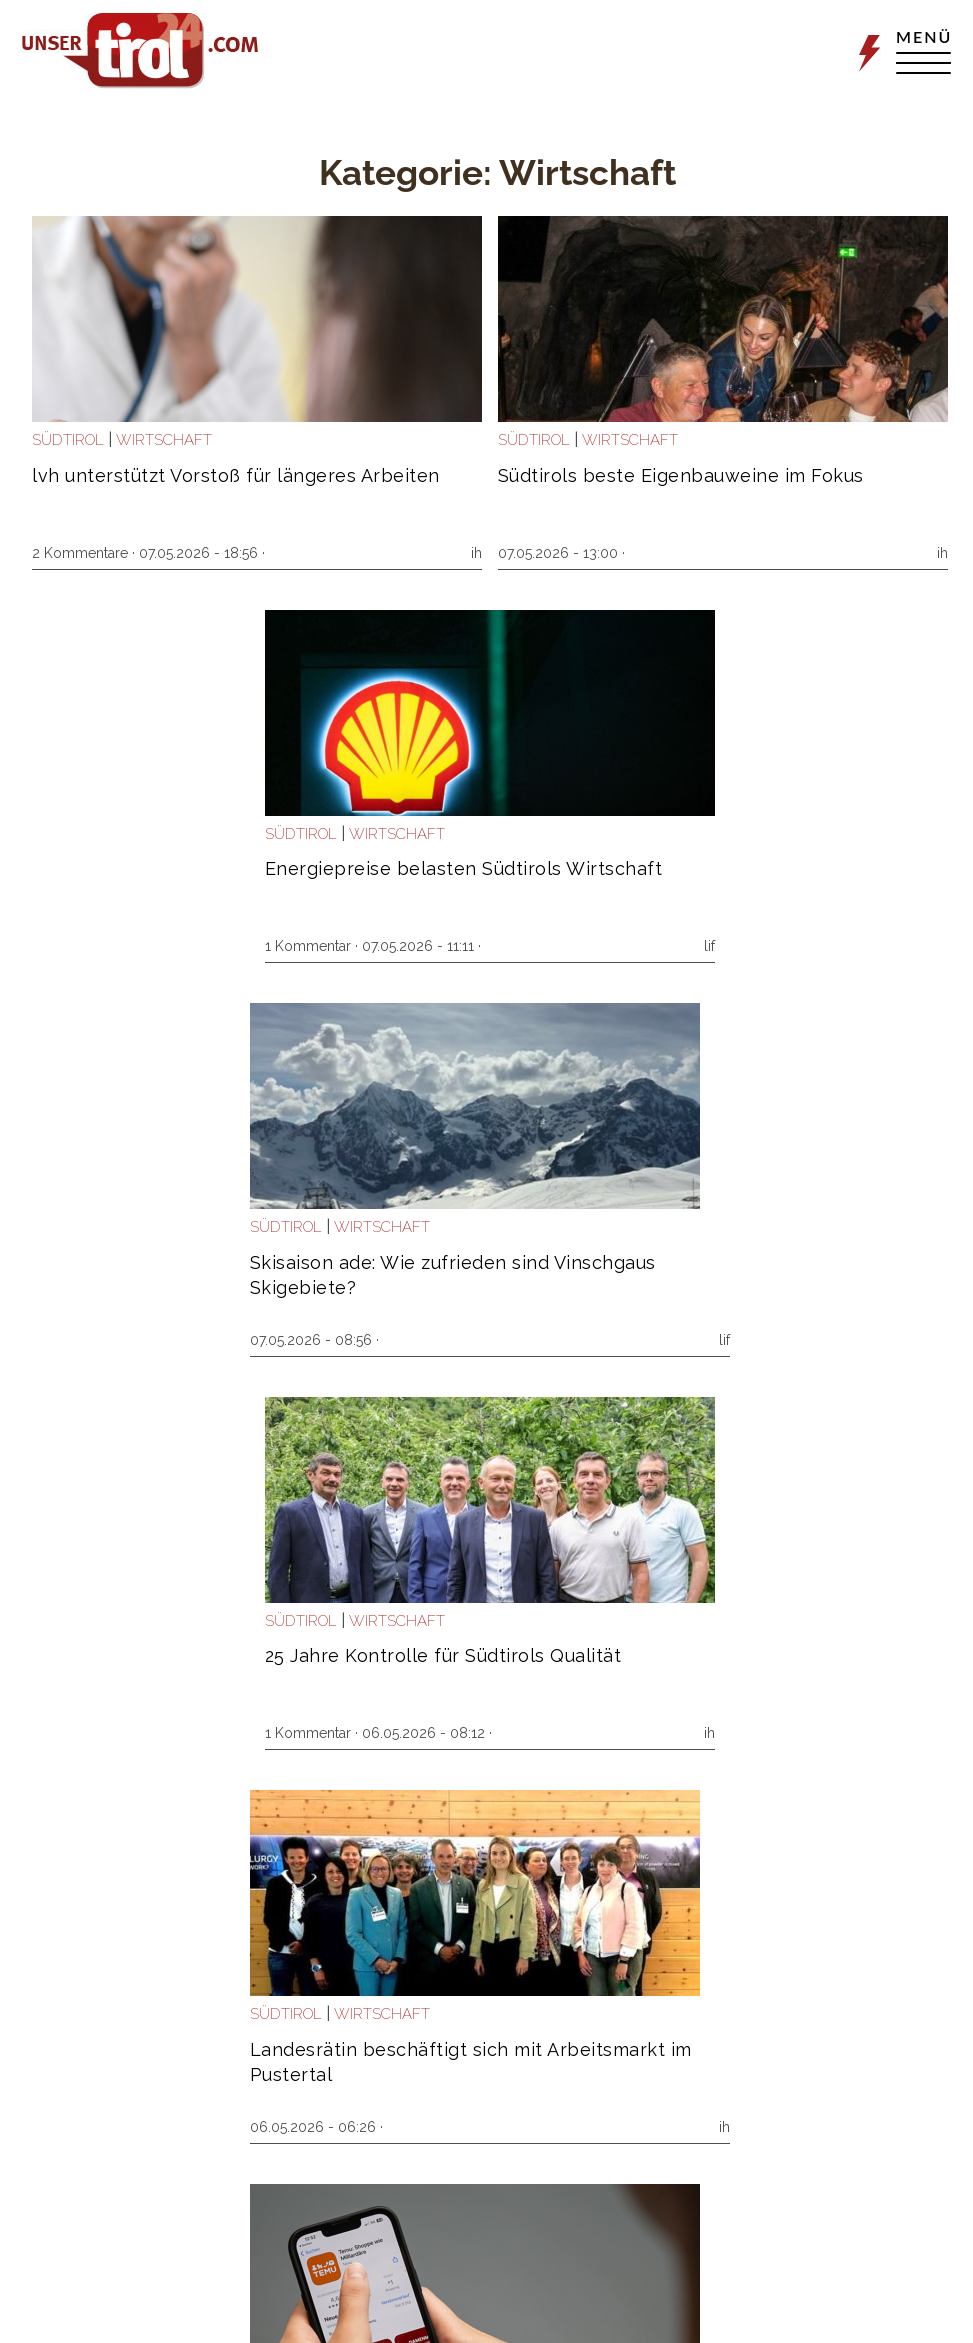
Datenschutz (770, 2310)
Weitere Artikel (497, 2215)
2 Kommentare (89, 553)
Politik (676, 1621)
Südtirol (77, 440)
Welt (145, 1227)
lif (926, 553)
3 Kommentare (393, 1733)
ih (317, 553)
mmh (915, 1340)
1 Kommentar (693, 553)
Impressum (682, 2310)
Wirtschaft (173, 440)
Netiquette (854, 2310)
